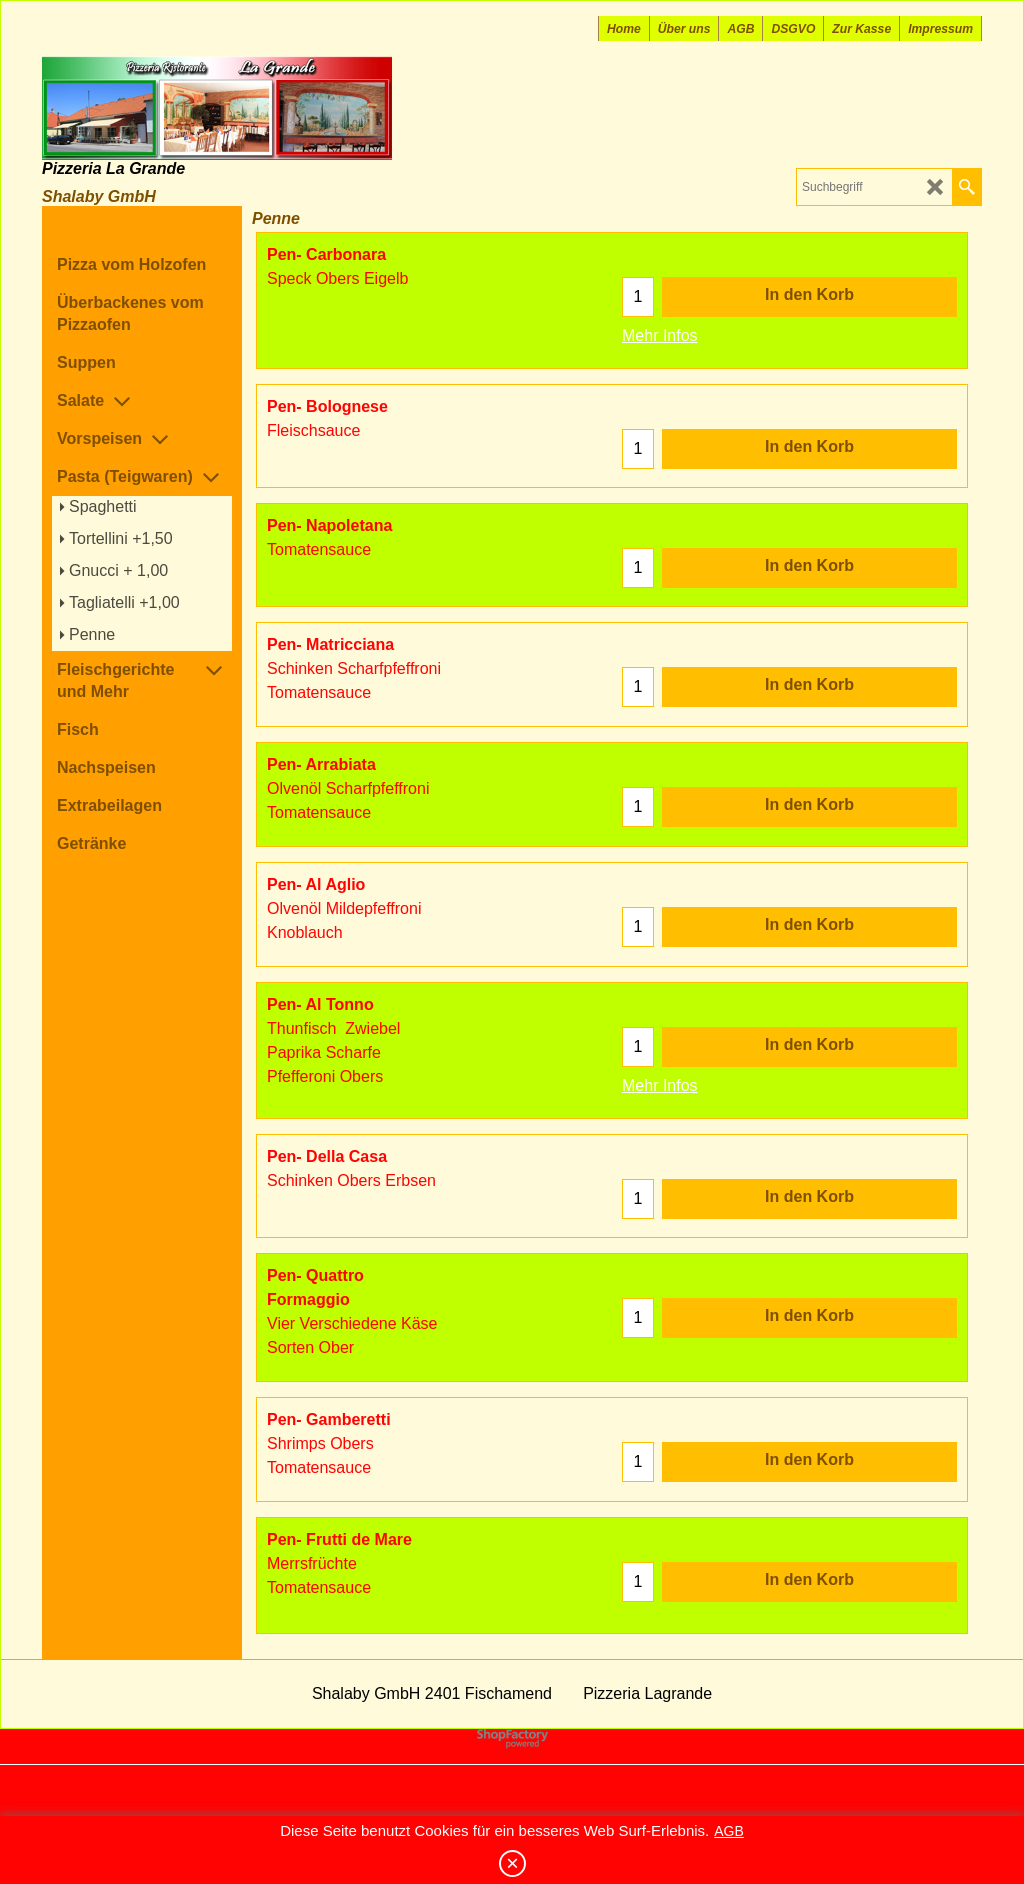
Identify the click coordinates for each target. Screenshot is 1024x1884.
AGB (729, 1831)
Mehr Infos (660, 335)
